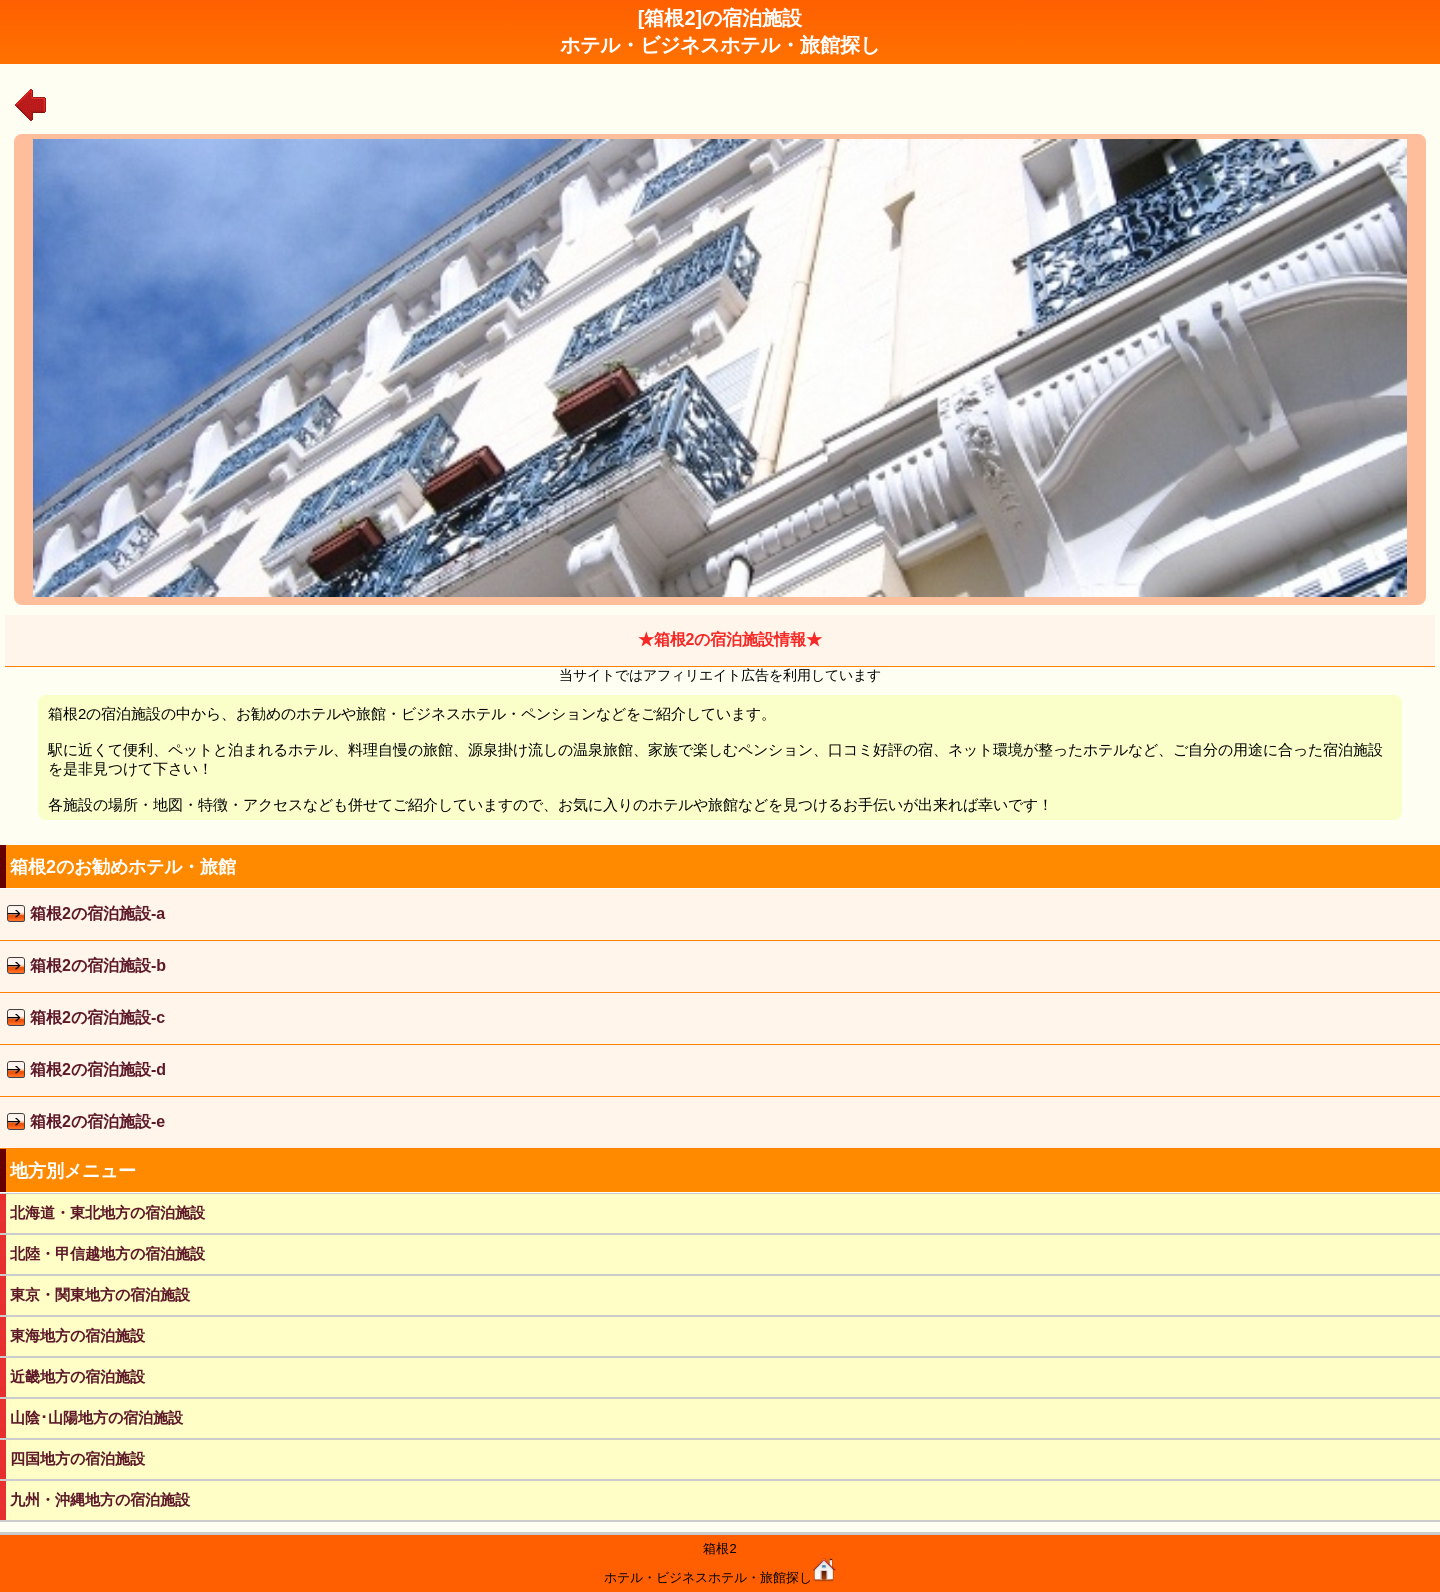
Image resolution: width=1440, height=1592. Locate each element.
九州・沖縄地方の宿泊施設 (100, 1499)
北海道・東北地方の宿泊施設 (107, 1212)
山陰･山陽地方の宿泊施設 (96, 1417)
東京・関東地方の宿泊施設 (100, 1294)
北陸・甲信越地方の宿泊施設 (107, 1253)
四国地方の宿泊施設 (77, 1458)
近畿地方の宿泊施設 (77, 1376)
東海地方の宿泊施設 (77, 1335)
